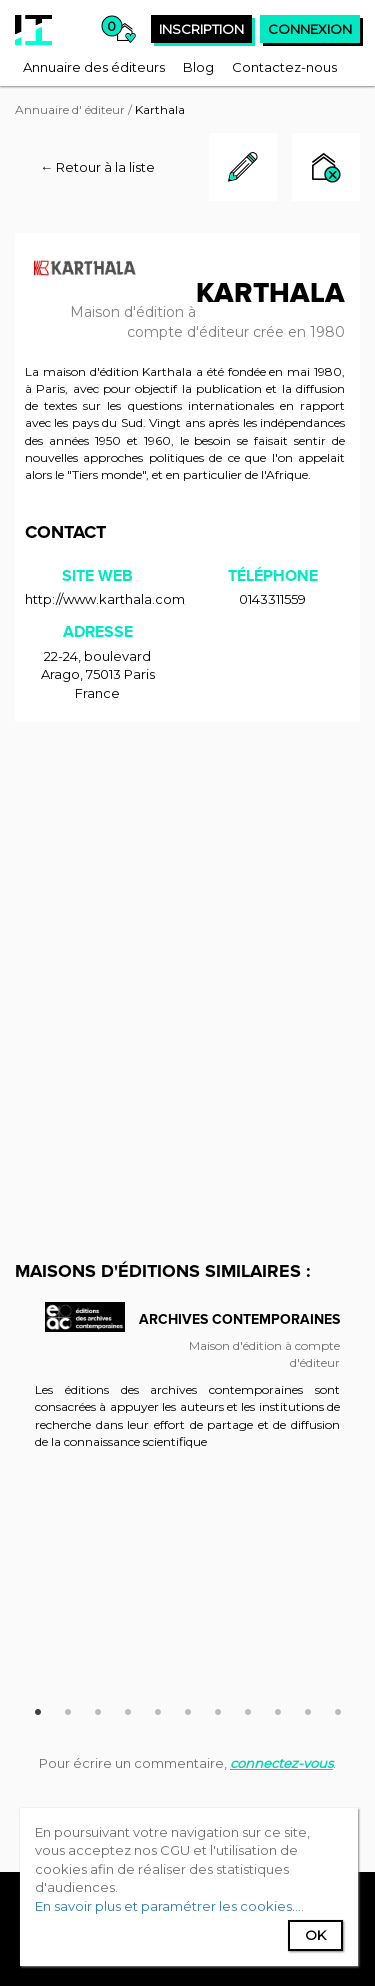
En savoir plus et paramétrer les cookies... (168, 1906)
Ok (315, 1935)
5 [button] (158, 1709)
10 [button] (308, 1709)
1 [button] (38, 1709)
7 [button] (218, 1709)
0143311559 (272, 599)
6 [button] (188, 1709)
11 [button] (338, 1709)
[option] (187, 1386)
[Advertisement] (187, 929)
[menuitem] (94, 67)
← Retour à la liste (97, 167)
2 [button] (68, 1709)
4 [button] (128, 1709)
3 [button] (98, 1709)
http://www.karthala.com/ (107, 599)
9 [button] (278, 1709)
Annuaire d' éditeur (70, 109)
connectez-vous (281, 1763)
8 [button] (248, 1709)
